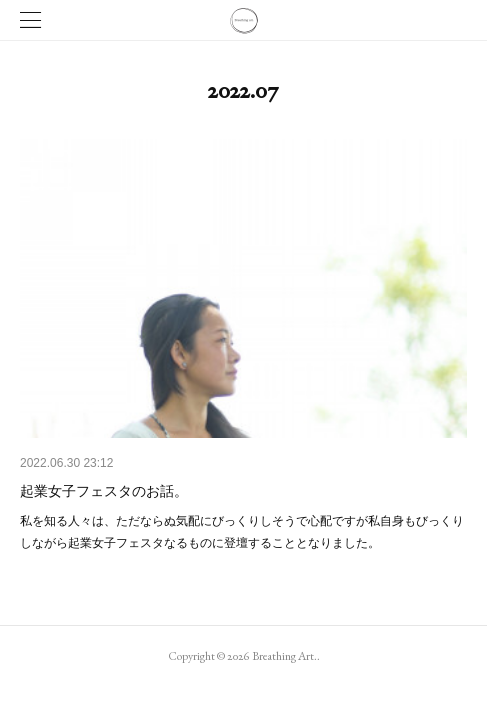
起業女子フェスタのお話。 (104, 491)
